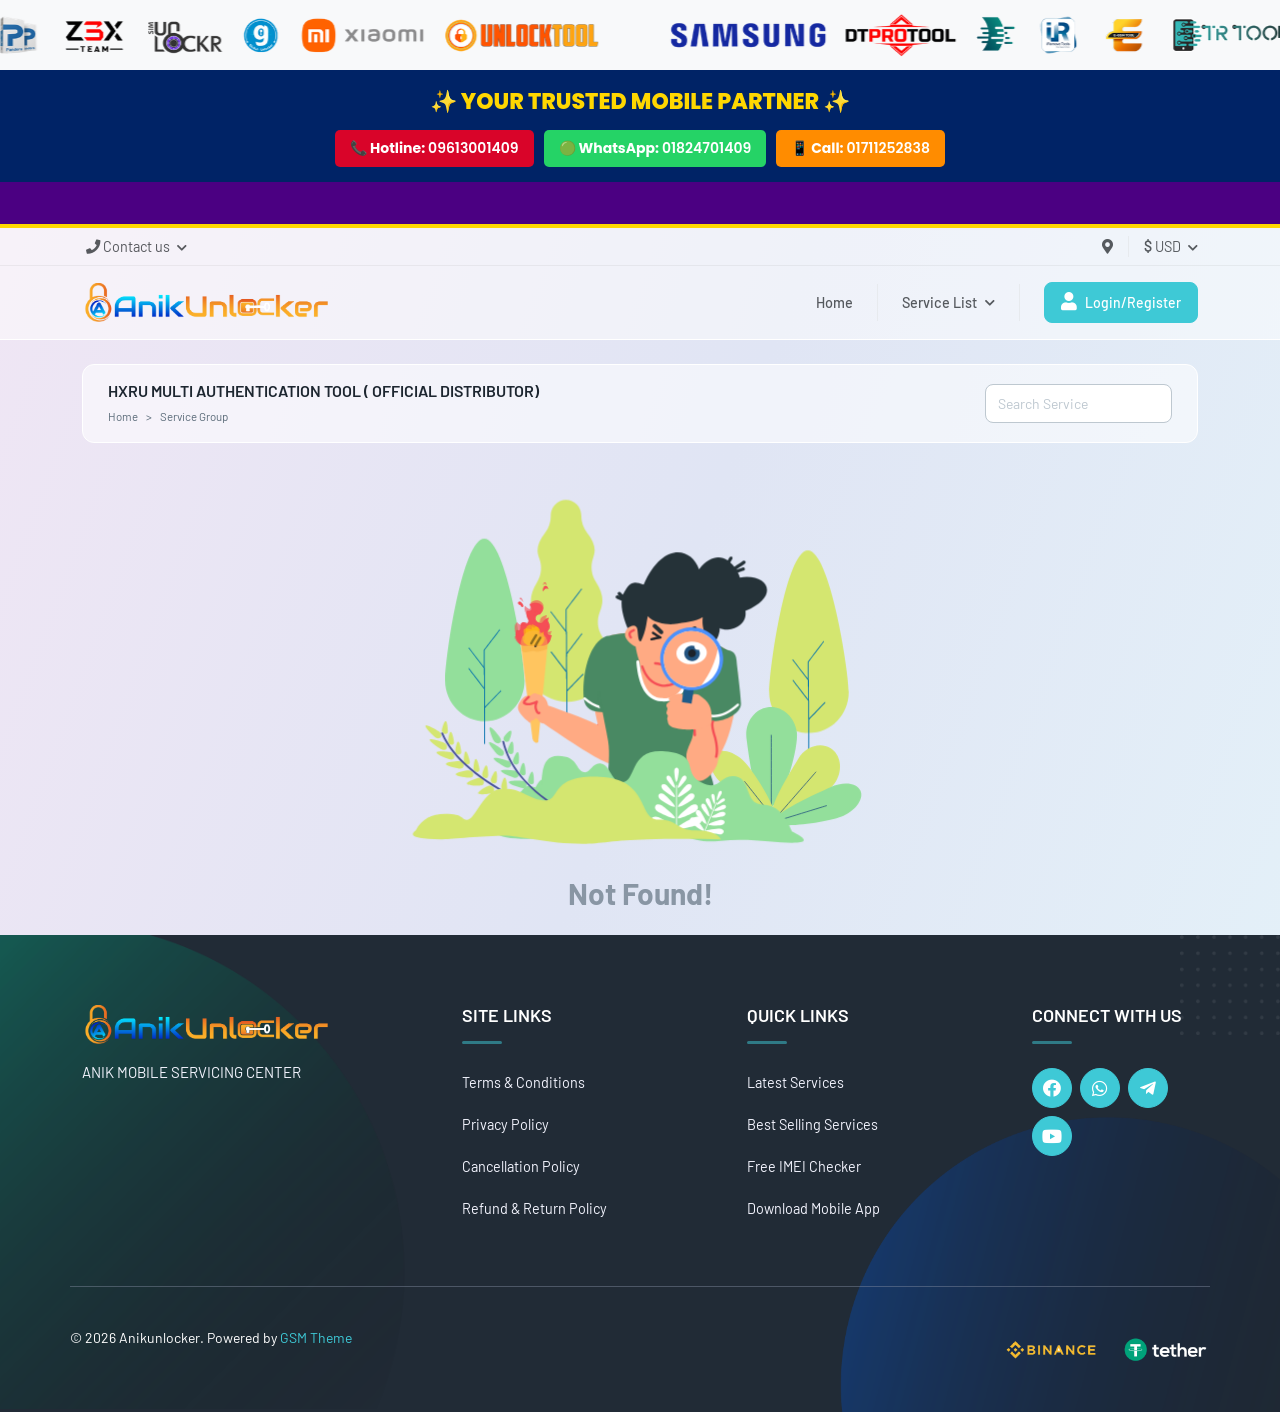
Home (834, 302)
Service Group (194, 416)
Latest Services (795, 1082)
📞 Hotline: (434, 148)
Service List (948, 302)
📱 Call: (860, 148)
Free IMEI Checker (804, 1166)
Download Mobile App (813, 1208)
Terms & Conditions (523, 1082)
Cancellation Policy (521, 1166)
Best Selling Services (812, 1124)
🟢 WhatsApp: (655, 148)
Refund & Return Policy (534, 1208)
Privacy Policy (505, 1124)
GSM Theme (316, 1337)
